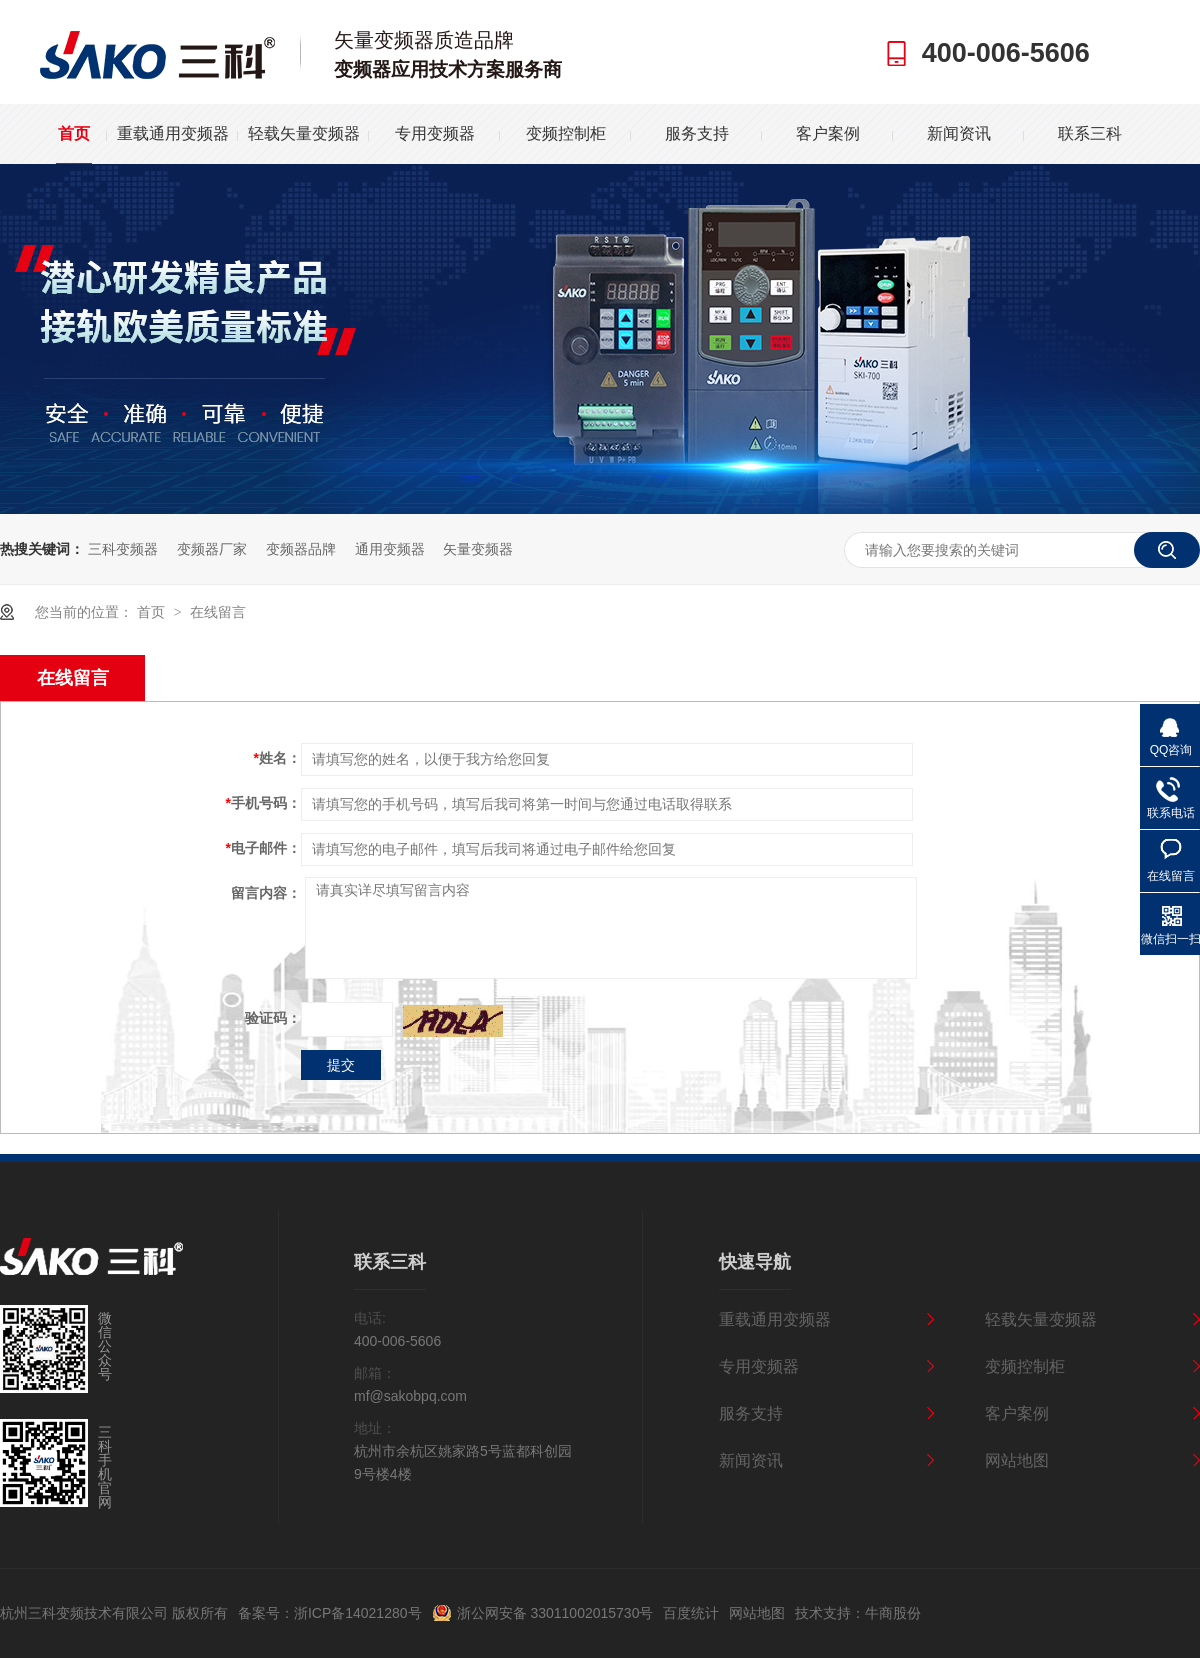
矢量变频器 (478, 549)
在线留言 (218, 612)
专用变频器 (435, 133)
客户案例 (828, 133)
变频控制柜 (566, 133)
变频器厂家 (212, 549)
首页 (74, 133)
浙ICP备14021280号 (358, 1613)
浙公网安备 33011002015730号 (555, 1613)
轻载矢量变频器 (304, 133)
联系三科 (1090, 133)
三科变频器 (123, 549)
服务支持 (697, 133)
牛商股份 (893, 1613)
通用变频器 (390, 549)
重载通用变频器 (173, 133)
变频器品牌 (301, 549)
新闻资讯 (959, 133)
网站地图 (1017, 1460)
